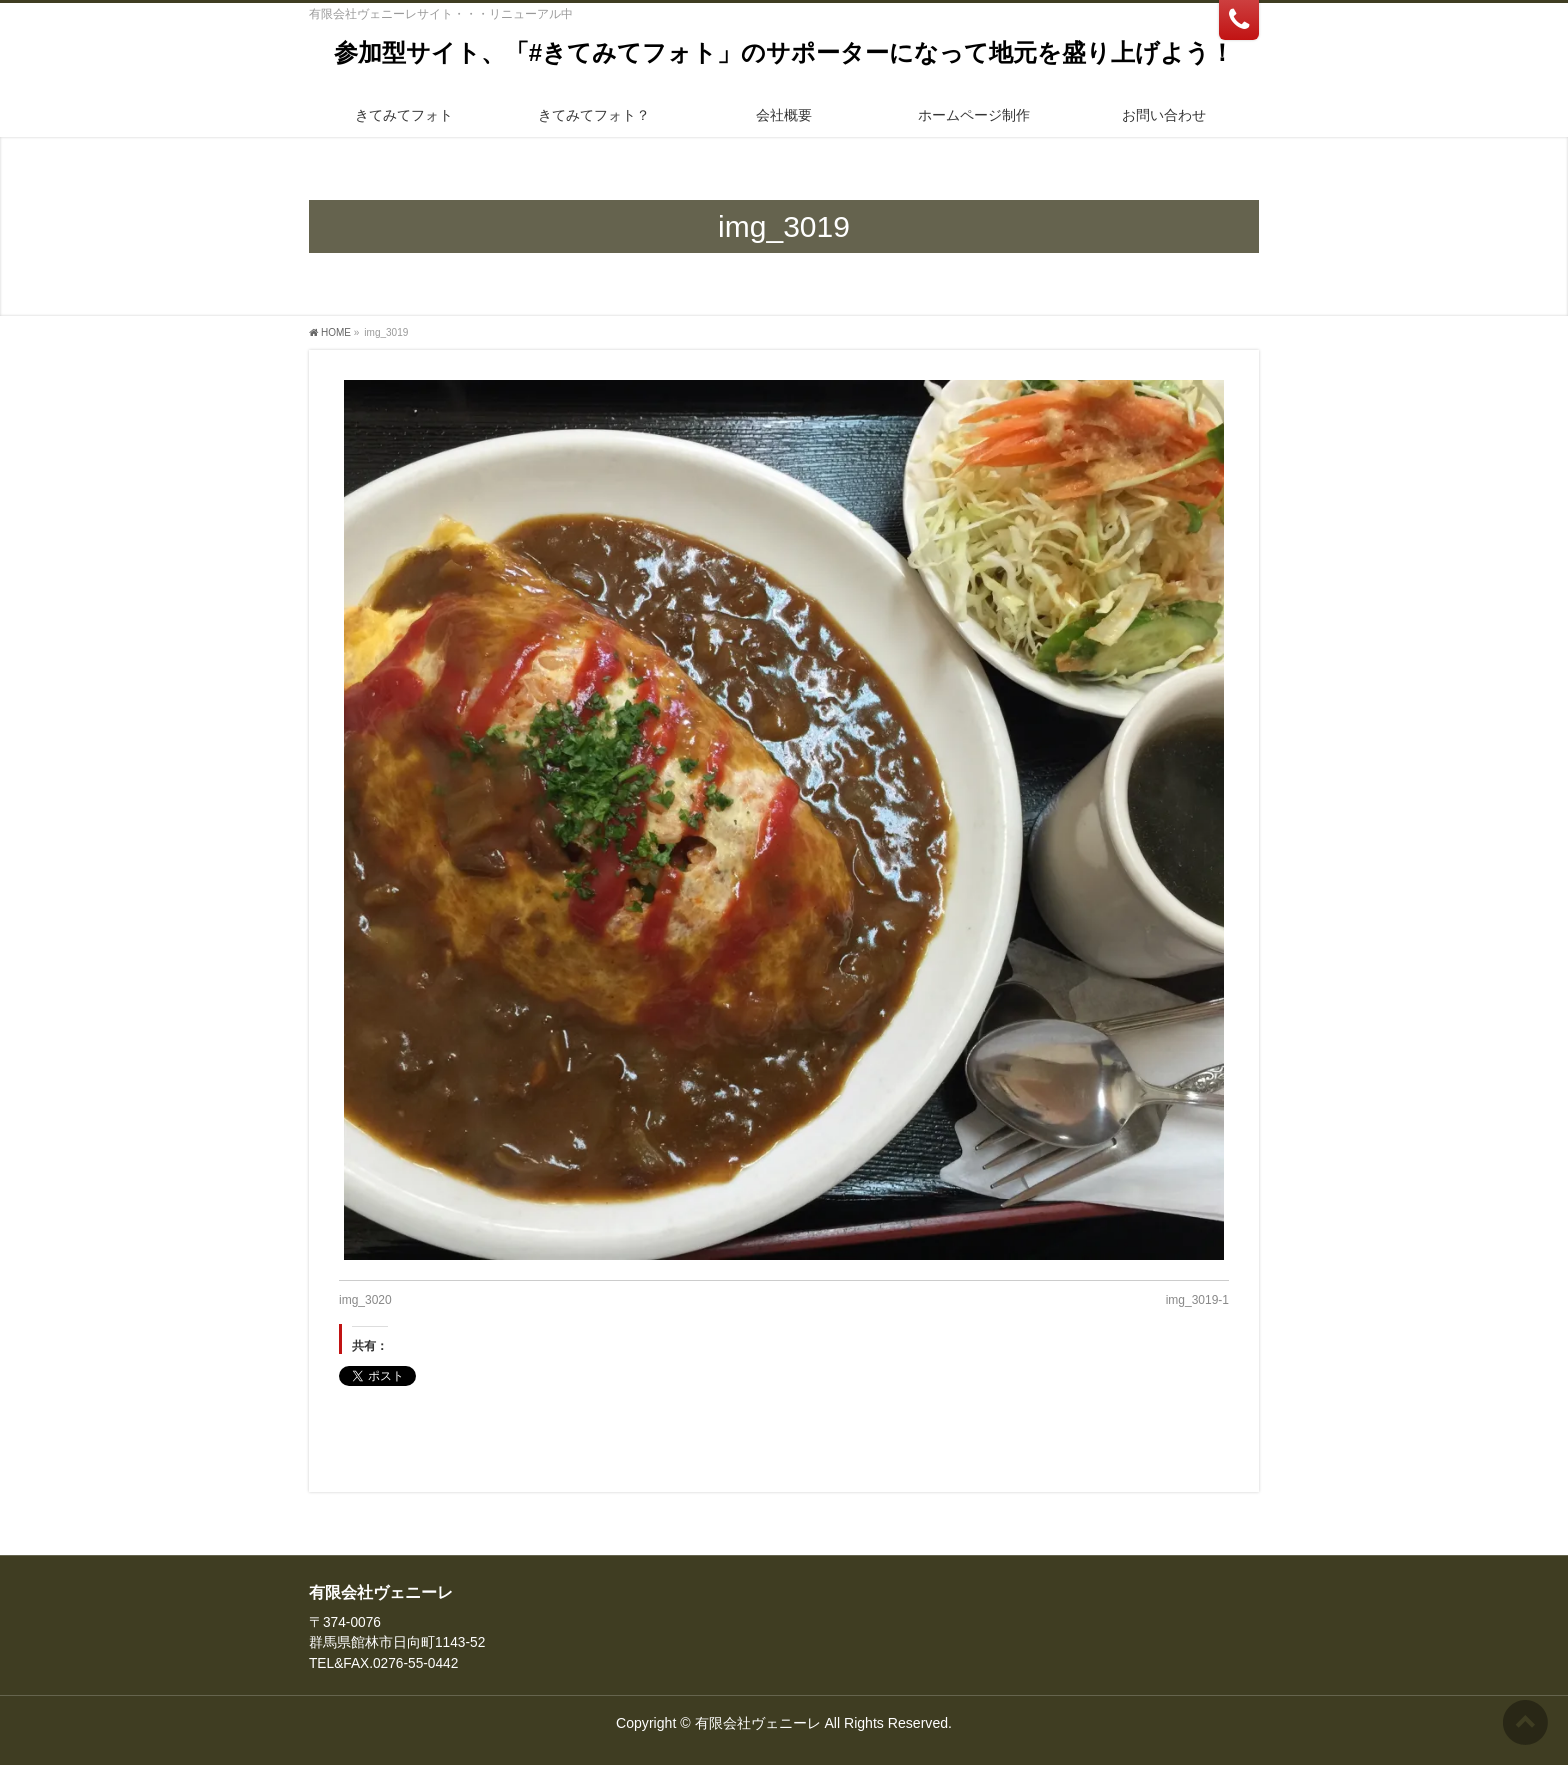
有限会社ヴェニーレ (758, 1723)
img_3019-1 (1197, 1300)
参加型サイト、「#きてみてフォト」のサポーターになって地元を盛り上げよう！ (784, 52)
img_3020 (365, 1300)
